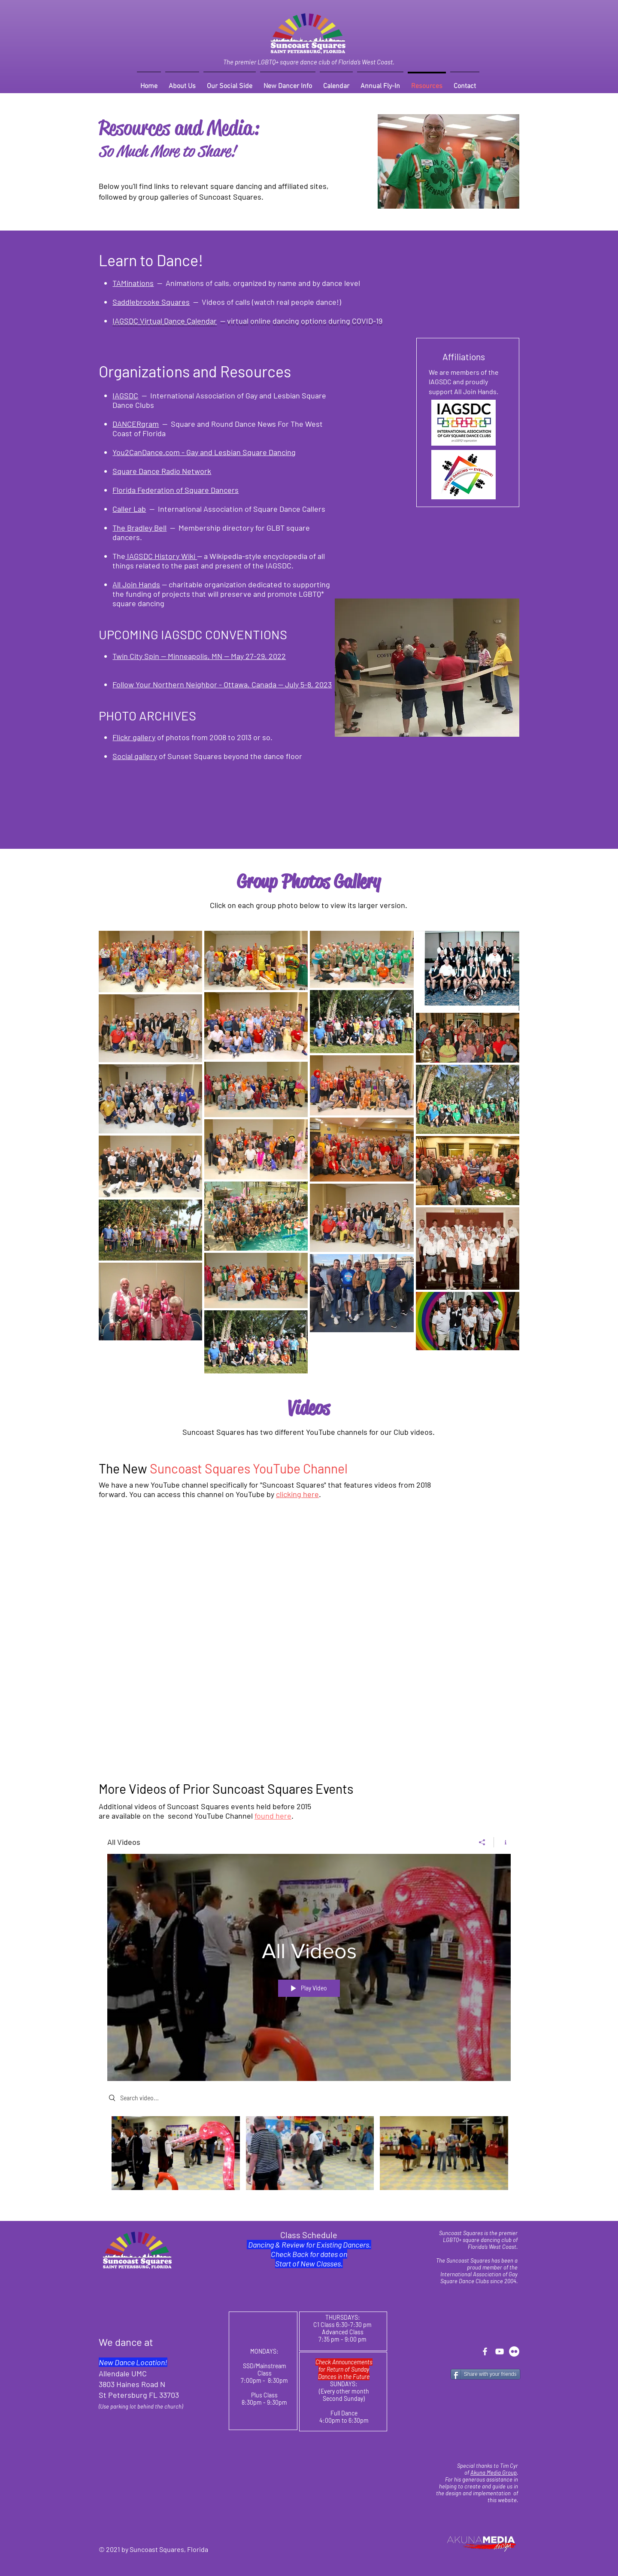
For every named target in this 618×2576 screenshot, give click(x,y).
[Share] (482, 1842)
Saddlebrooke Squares (151, 302)
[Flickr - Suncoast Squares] (514, 2351)
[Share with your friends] (485, 2374)
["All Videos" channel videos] (309, 2159)
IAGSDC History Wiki (161, 556)
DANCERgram (135, 423)
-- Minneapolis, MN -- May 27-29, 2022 (222, 656)
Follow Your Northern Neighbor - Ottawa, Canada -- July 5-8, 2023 (222, 684)
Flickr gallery (133, 737)
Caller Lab (129, 508)
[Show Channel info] (502, 1842)
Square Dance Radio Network (161, 471)
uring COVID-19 (357, 320)
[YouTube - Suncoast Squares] (499, 2351)
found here (272, 1815)
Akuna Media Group (493, 2472)
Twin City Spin (135, 656)
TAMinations (133, 283)
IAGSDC (125, 395)
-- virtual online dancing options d (275, 320)
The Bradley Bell (139, 527)
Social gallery (134, 756)
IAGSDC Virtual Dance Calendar (164, 320)
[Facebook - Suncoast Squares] (485, 2351)
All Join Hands (136, 584)
